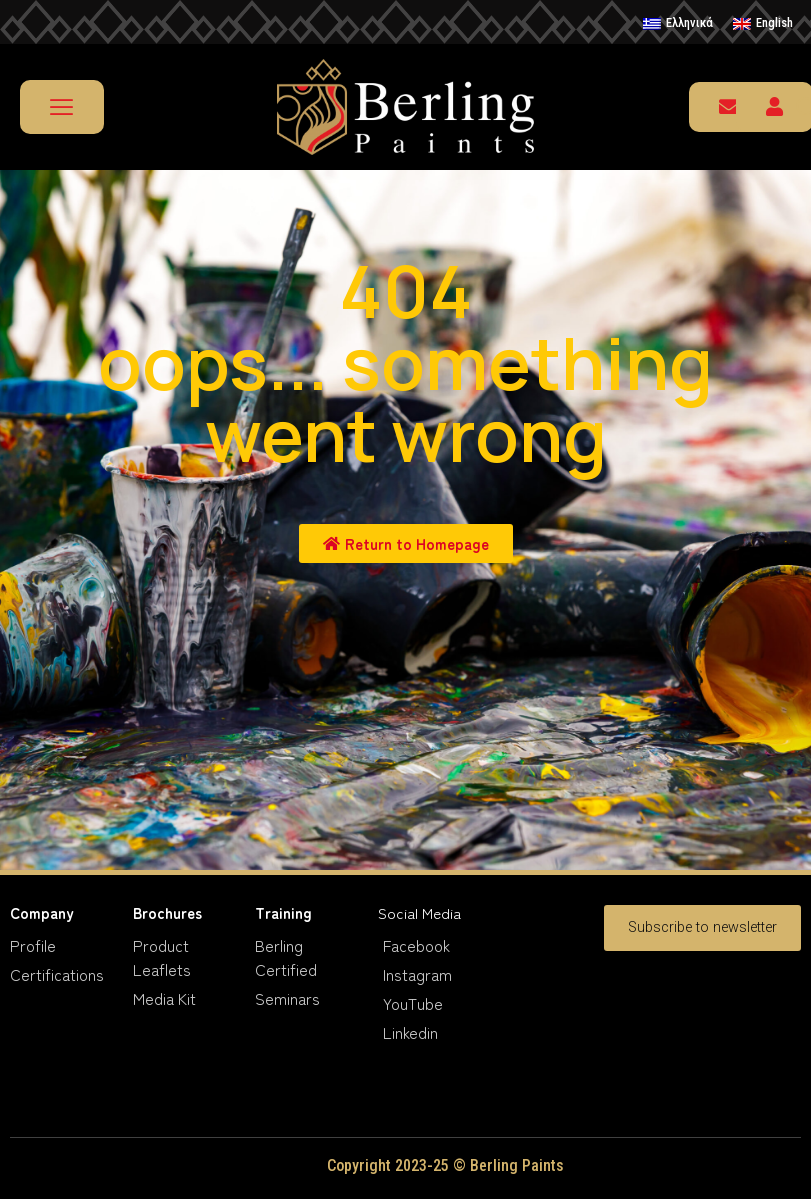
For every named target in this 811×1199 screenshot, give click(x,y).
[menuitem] (678, 24)
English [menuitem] (774, 22)
